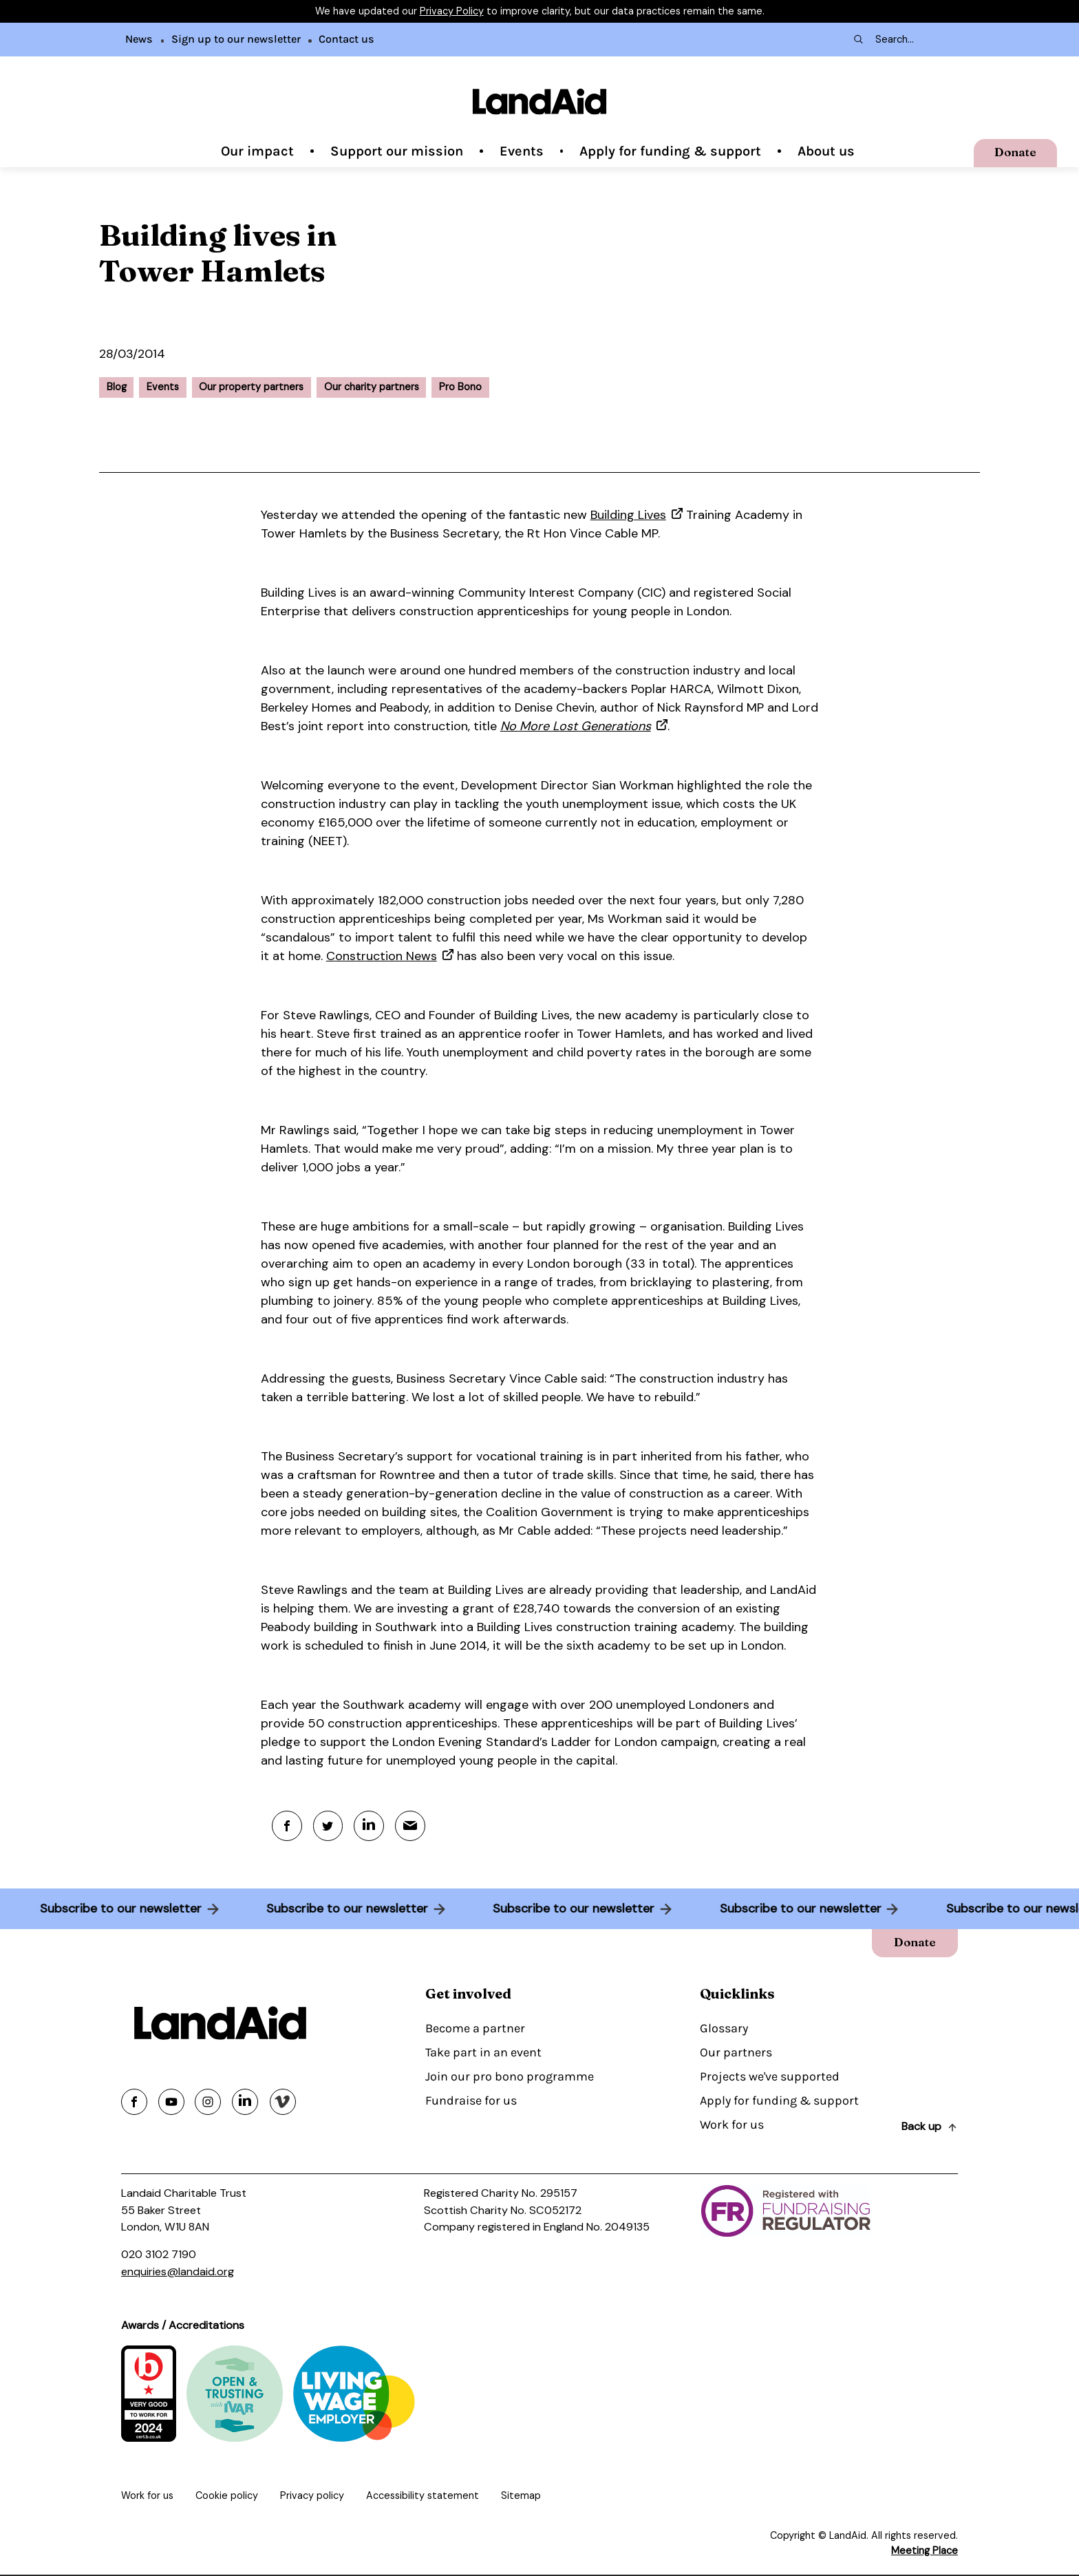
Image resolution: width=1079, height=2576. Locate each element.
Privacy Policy (452, 11)
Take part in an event (483, 2053)
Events (522, 151)
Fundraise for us (471, 2101)
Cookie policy (226, 2497)
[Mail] (413, 1826)
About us (826, 151)
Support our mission (396, 151)
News (139, 38)
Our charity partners (371, 387)
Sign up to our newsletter (236, 38)
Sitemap (521, 2497)
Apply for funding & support (670, 151)
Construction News (381, 956)
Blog (117, 387)
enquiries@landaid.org (177, 2272)
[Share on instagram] (208, 2103)
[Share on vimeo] (283, 2103)
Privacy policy (312, 2497)
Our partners (736, 2053)
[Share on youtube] (171, 2103)
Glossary (724, 2028)
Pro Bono (460, 387)
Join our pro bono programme (509, 2077)
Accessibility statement (422, 2497)
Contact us (346, 38)
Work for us (732, 2125)
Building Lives (628, 515)
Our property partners (251, 387)
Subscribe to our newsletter (116, 1909)
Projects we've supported (770, 2077)
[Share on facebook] (134, 2103)
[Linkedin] (371, 1826)
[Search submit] (857, 39)
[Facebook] (287, 1826)
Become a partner (475, 2028)
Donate (1014, 151)
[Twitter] (329, 1826)
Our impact (257, 151)
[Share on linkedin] (245, 2103)
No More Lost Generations (575, 726)
